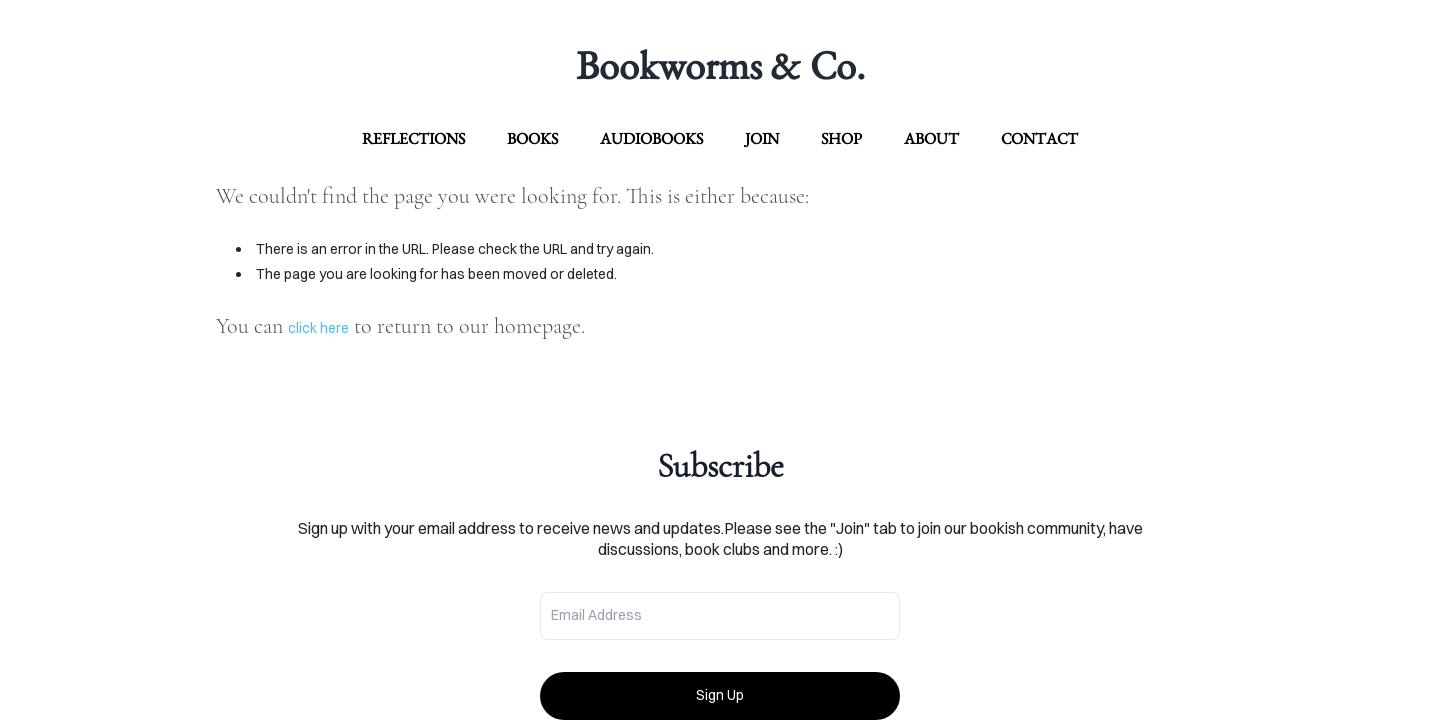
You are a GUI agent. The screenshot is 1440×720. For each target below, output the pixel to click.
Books (532, 138)
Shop (841, 138)
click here (318, 328)
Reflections (413, 138)
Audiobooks (651, 138)
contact (1039, 138)
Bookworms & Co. (720, 65)
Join (762, 138)
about (931, 138)
